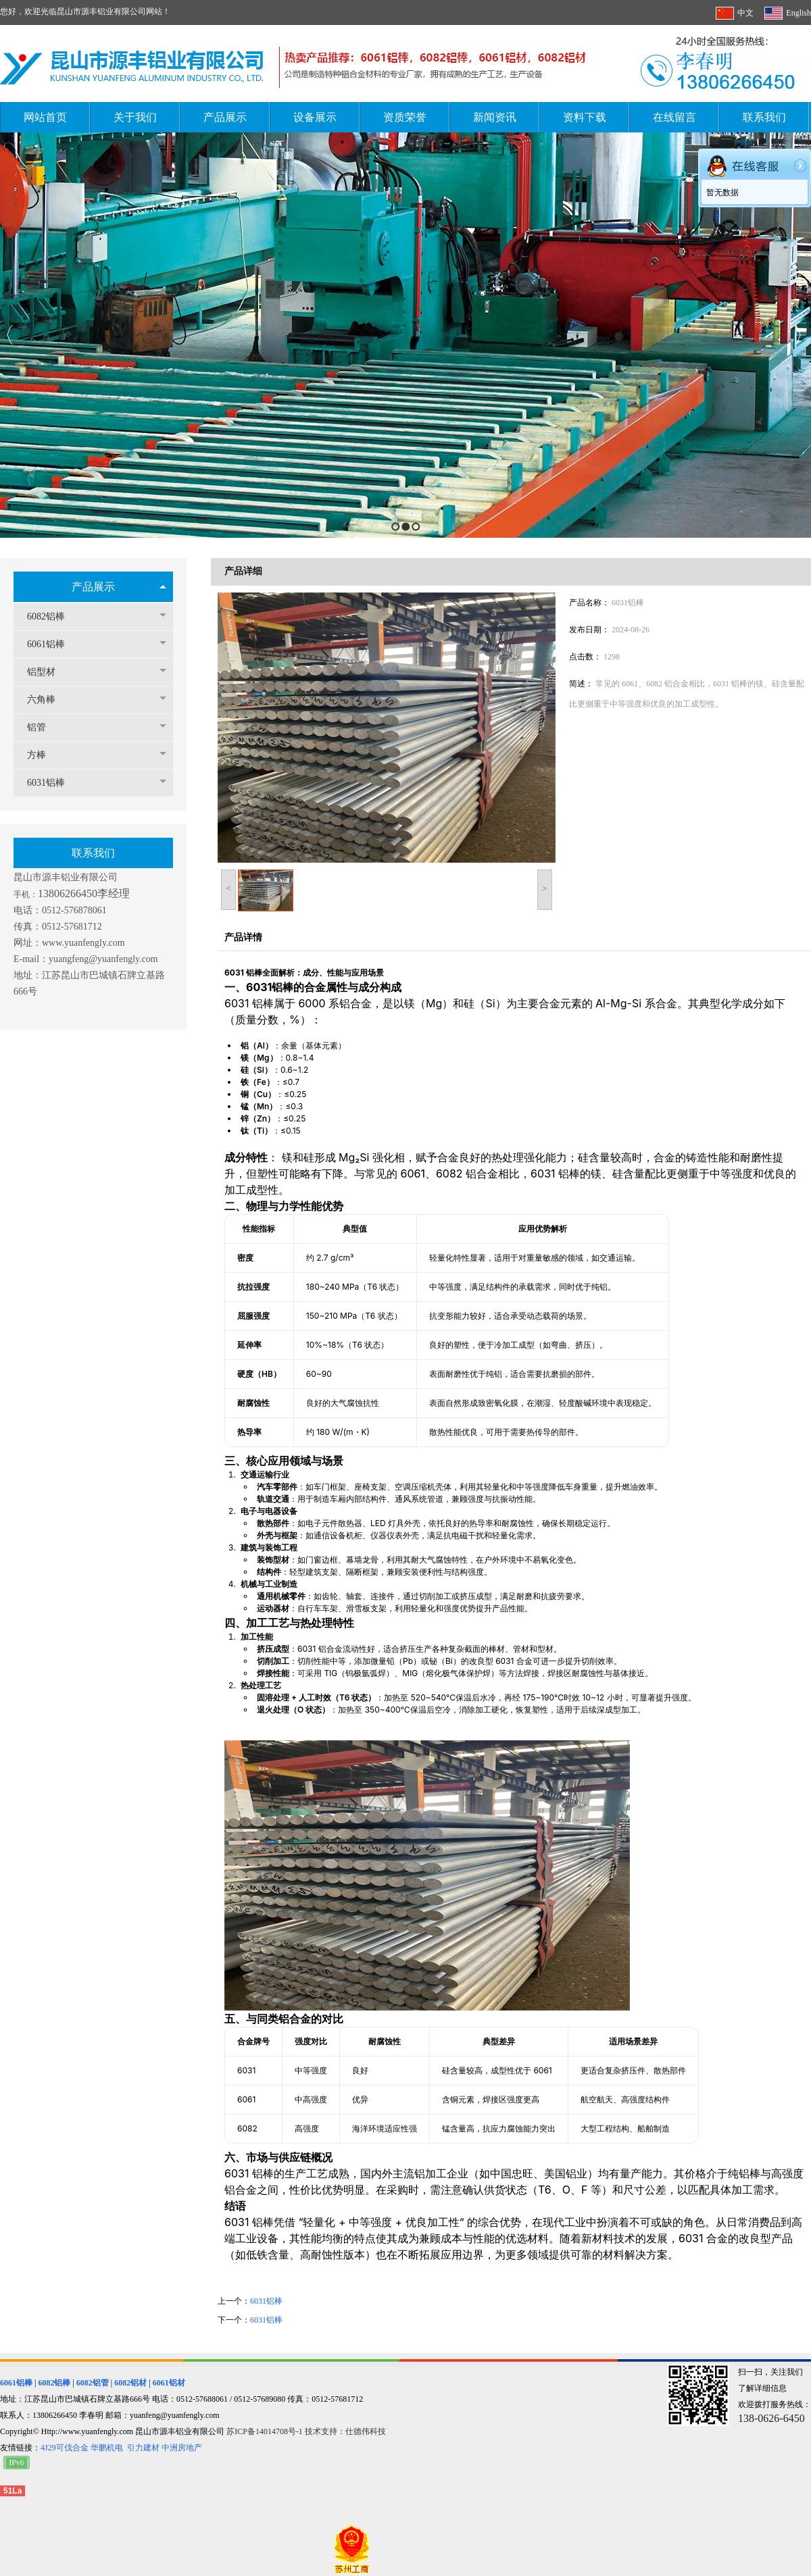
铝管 (43, 727)
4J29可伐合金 (65, 2447)
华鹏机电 (107, 2447)
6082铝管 (92, 2383)
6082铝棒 (52, 616)
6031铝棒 (52, 783)
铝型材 (48, 672)
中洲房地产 (182, 2447)
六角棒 (48, 699)
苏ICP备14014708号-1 (265, 2431)
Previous (10, 335)
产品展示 (93, 586)
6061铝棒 (52, 644)
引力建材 (143, 2447)
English (798, 13)
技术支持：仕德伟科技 (345, 2431)
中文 (745, 13)
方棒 (43, 755)
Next (797, 335)
